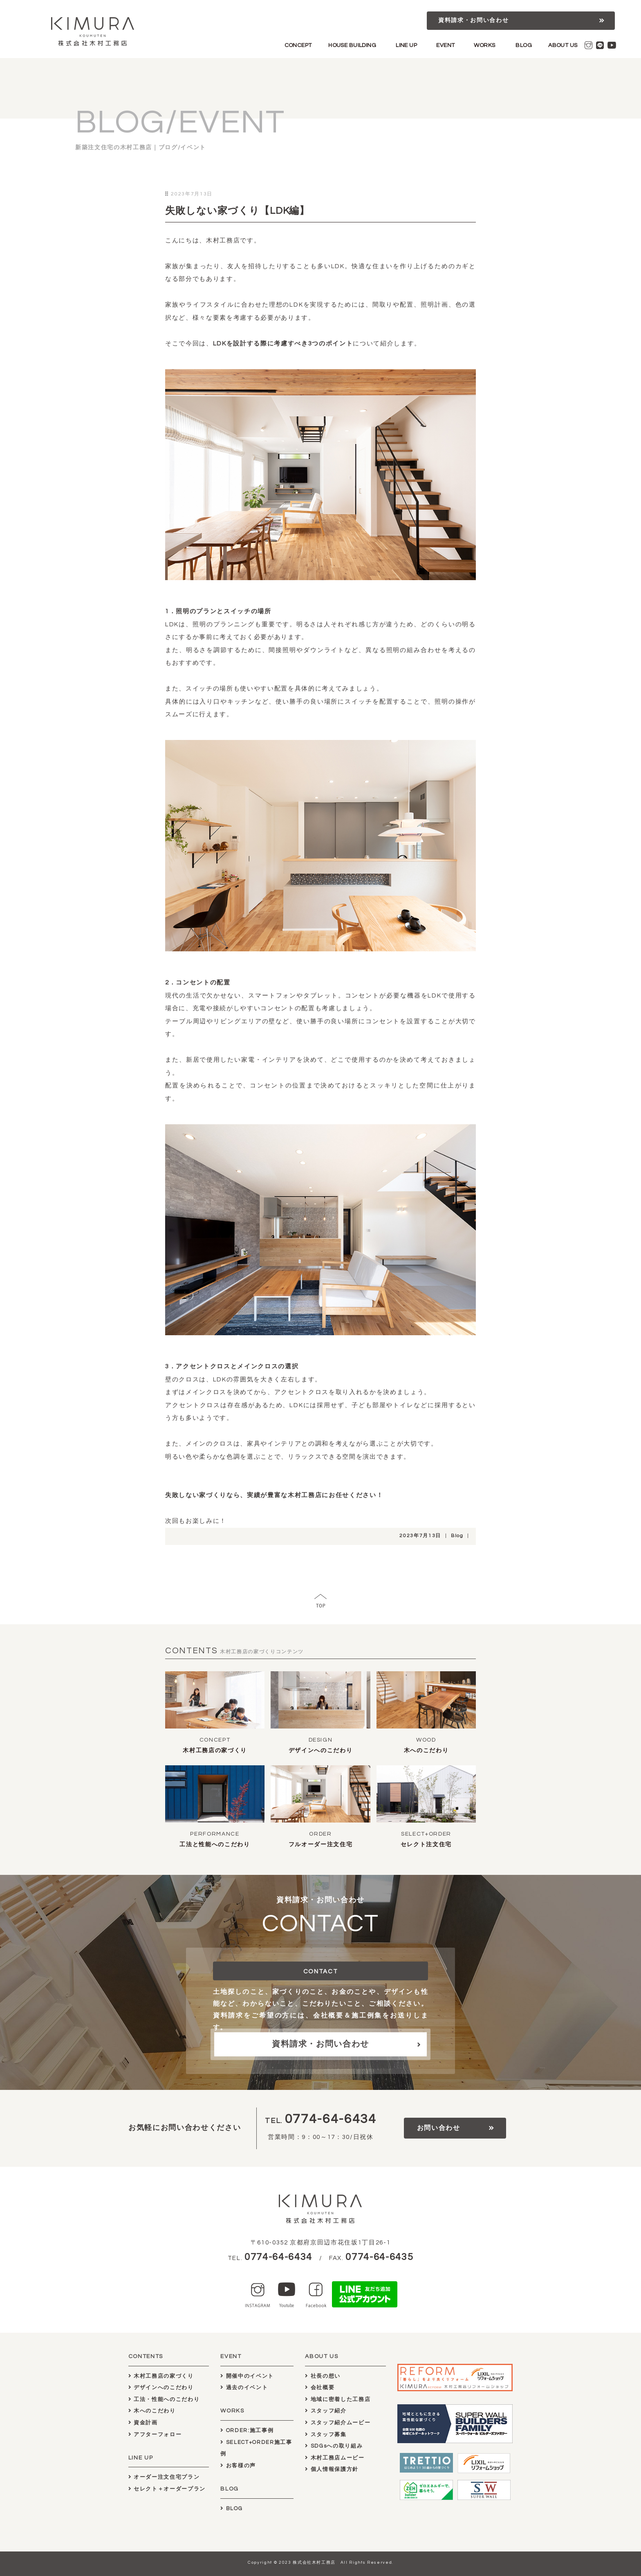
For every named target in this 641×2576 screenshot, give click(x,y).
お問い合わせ (438, 2128)
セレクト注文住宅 (426, 1844)
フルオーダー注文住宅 (321, 1844)
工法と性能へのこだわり (214, 1844)
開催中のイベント (247, 2376)
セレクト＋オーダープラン (167, 2489)
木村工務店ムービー (334, 2458)
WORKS (484, 45)
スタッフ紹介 (325, 2411)
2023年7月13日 (420, 1535)
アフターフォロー (155, 2434)
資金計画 (143, 2423)
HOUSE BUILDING (352, 45)
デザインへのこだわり (321, 1750)
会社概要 (319, 2387)
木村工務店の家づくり (215, 1750)
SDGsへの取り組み (334, 2446)
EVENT (445, 45)
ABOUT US (562, 45)
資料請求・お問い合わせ (473, 20)
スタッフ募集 (325, 2434)
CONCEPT (298, 45)
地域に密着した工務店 (337, 2399)
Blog (457, 1535)
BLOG (523, 45)
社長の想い (323, 2376)
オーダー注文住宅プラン (164, 2477)
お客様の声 (238, 2465)
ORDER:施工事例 (246, 2430)
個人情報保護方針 (332, 2469)
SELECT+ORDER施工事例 (256, 2448)
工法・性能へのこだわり (164, 2399)
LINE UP (406, 45)
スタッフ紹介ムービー (337, 2423)
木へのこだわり (426, 1750)
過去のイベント (244, 2387)
